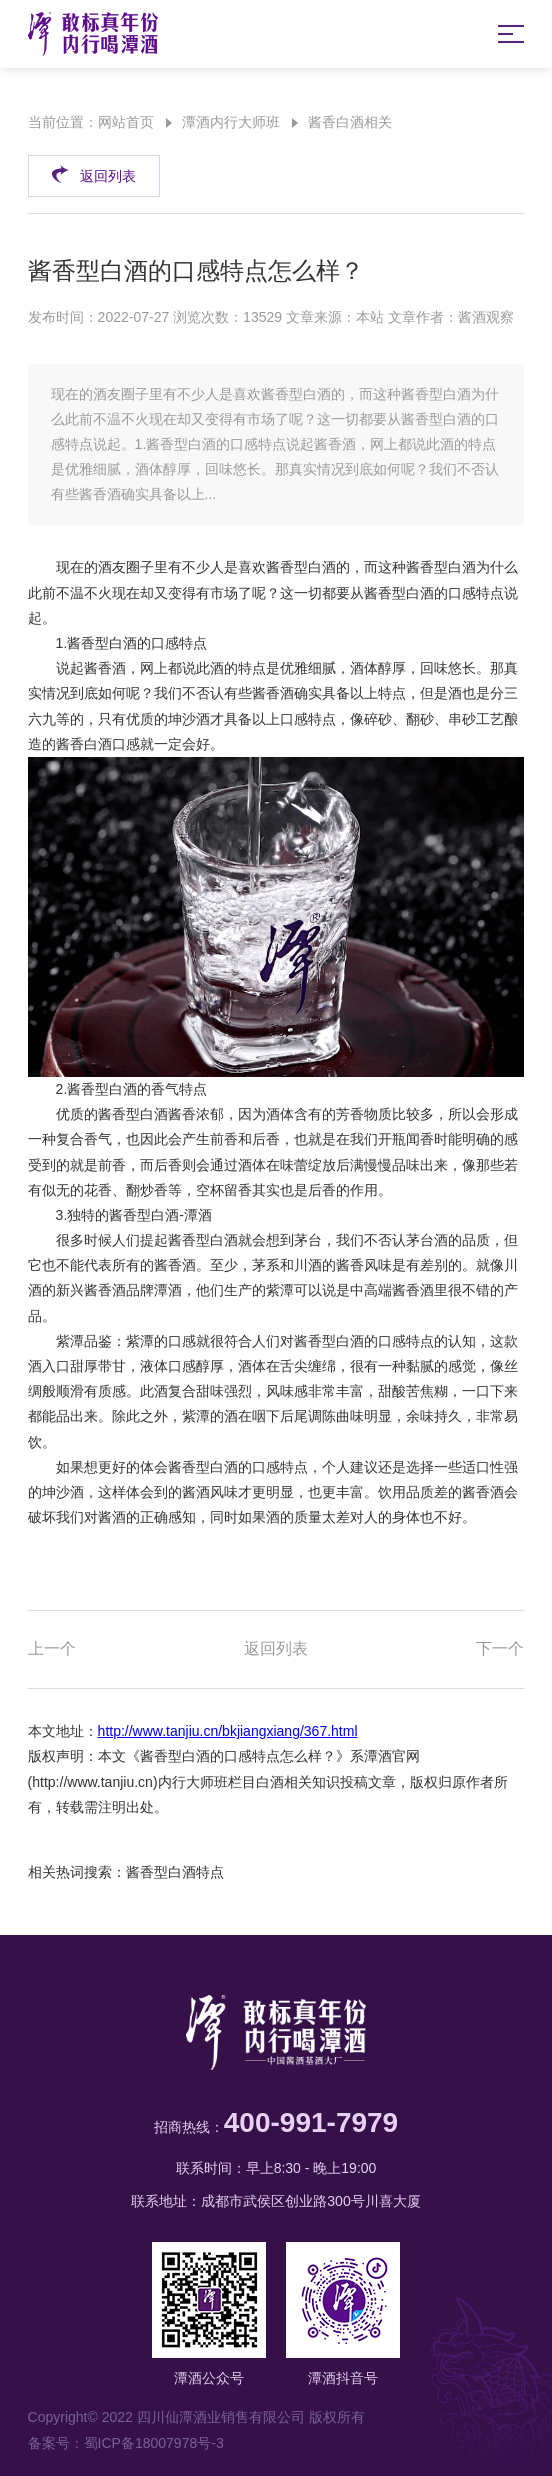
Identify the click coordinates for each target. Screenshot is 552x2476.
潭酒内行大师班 (231, 122)
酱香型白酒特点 (175, 1872)
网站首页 (126, 122)
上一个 (52, 1648)
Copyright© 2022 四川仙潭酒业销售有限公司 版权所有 (196, 2417)
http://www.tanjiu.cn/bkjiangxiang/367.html (228, 1731)
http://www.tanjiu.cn (92, 1782)
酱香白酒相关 (350, 122)
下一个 (500, 1648)
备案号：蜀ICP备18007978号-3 (126, 2443)
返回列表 (93, 173)
